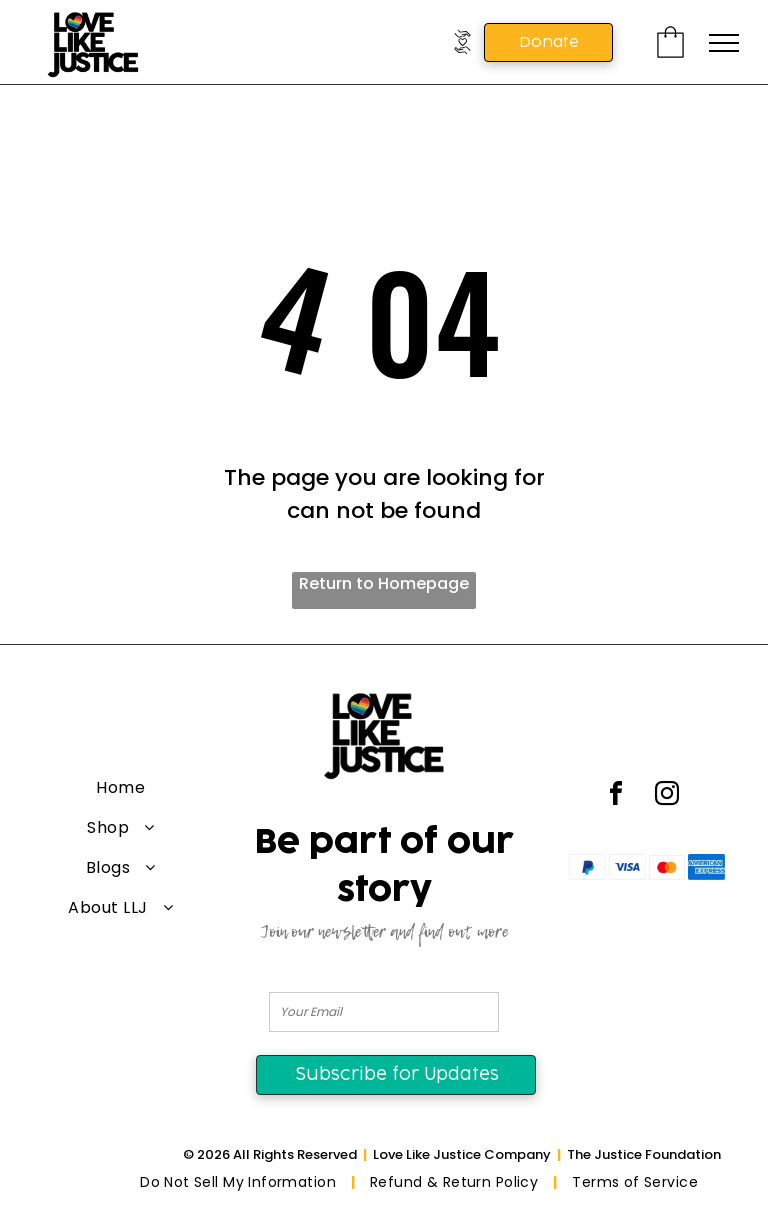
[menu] (724, 43)
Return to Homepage (384, 583)
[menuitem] (121, 788)
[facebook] (616, 796)
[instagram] (667, 796)
